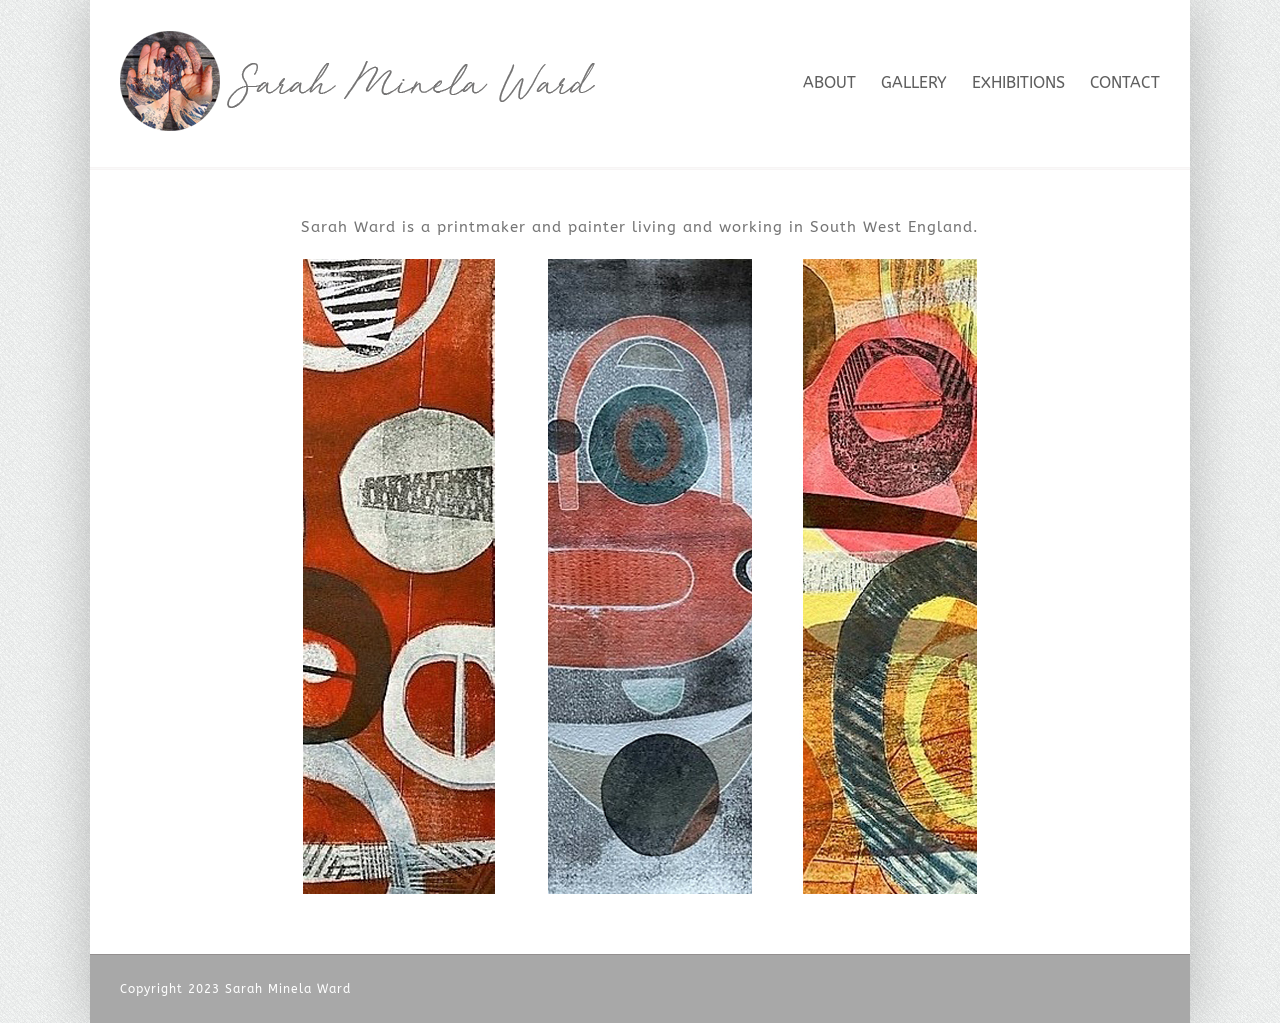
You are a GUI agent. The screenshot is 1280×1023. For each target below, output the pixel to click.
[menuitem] (842, 81)
